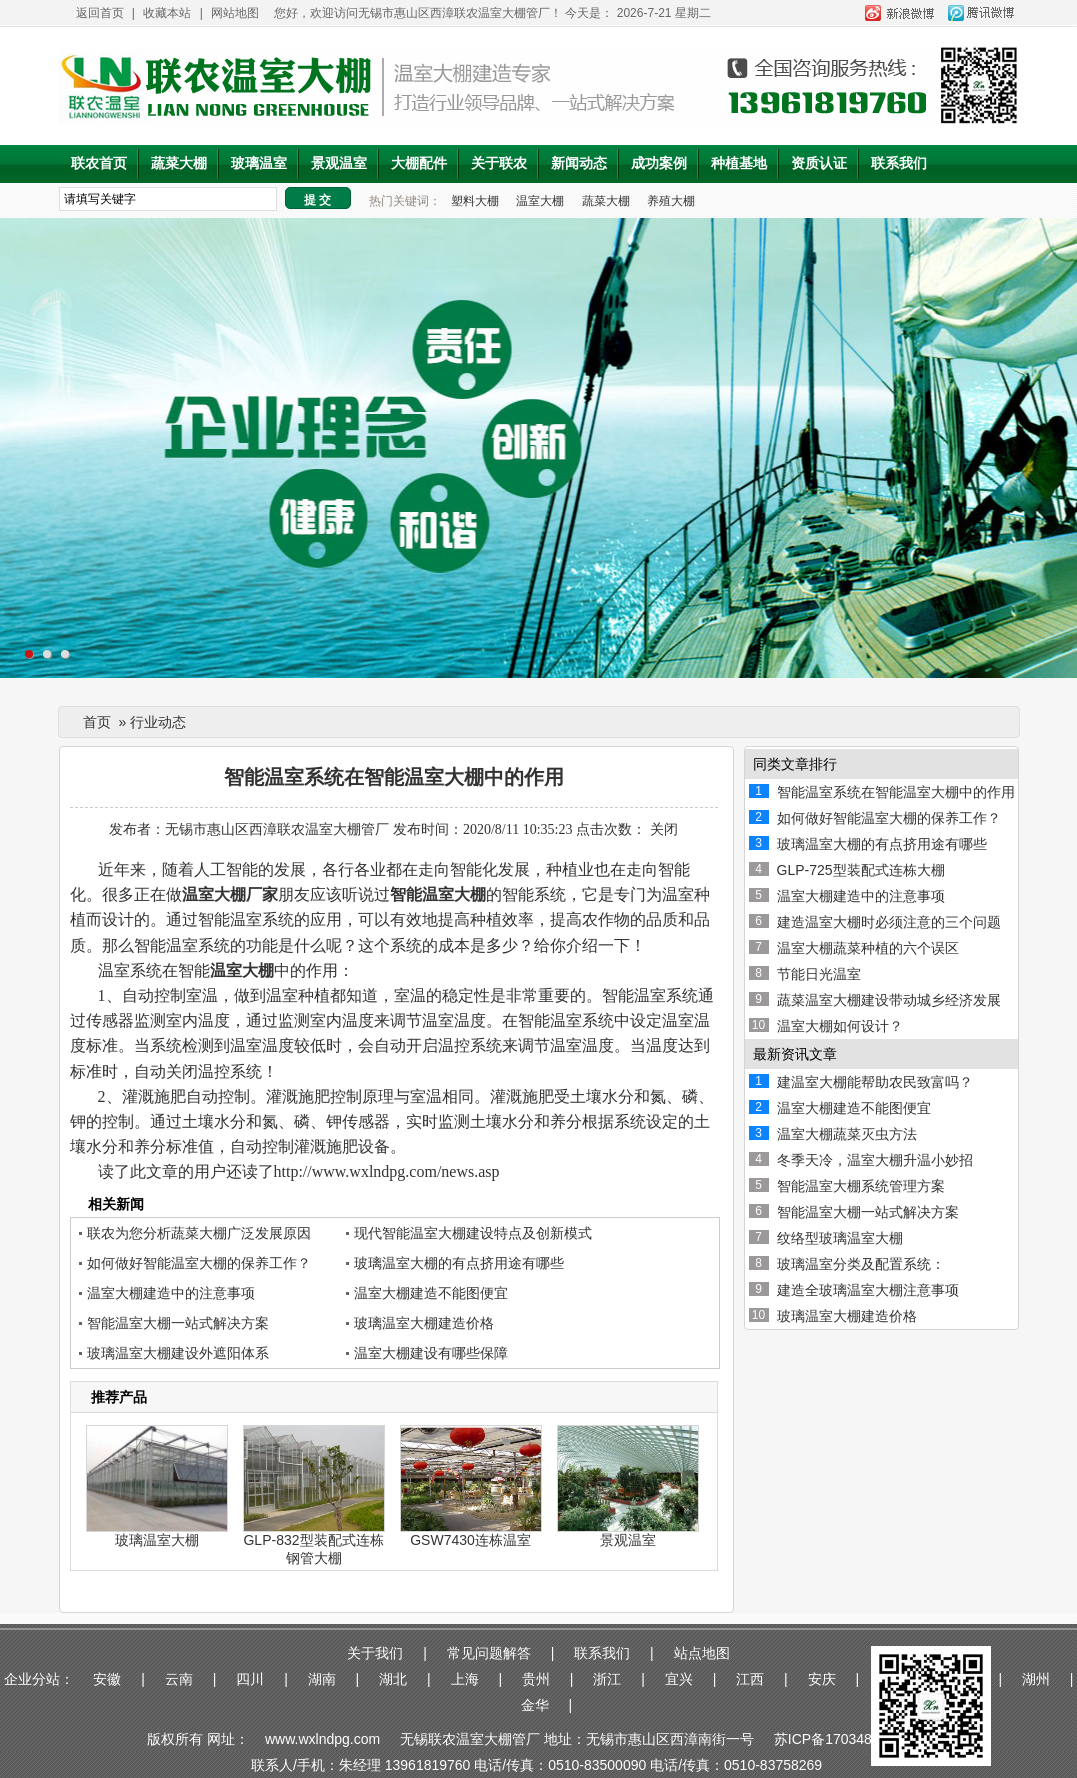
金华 (535, 1705)
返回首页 (100, 13)
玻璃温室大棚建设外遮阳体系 (178, 1353)
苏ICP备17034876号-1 (844, 1739)
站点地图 (702, 1653)
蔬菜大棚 (179, 163)
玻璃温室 (259, 163)
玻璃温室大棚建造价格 (424, 1323)
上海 (465, 1679)
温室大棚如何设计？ (840, 1026)
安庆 (822, 1679)
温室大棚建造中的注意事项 (171, 1293)
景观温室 (339, 163)
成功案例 (659, 163)
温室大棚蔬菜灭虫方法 (847, 1134)
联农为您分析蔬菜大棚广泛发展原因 (199, 1233)
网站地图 (235, 13)
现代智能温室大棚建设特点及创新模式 (473, 1233)
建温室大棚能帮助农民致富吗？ (875, 1082)
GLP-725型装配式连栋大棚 (861, 870)
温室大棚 (540, 201)
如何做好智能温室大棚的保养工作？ (199, 1263)
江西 (750, 1679)
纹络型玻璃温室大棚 (840, 1238)
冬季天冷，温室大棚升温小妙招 (875, 1160)
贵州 (536, 1679)
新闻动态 (579, 163)
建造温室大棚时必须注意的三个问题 (889, 922)
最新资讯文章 (795, 1054)
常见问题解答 (489, 1653)
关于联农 (499, 163)
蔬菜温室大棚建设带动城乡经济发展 (889, 1000)
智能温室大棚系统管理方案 (861, 1186)
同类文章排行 (795, 764)
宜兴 (679, 1679)
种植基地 (739, 163)
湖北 (393, 1679)
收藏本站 (167, 13)
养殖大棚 (671, 201)
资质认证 (819, 163)
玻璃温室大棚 (157, 1540)
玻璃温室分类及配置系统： (861, 1264)
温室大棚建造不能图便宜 (431, 1293)
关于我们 (375, 1653)
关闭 (664, 829)
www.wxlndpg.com (324, 1739)
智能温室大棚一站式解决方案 (178, 1323)
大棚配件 (419, 163)
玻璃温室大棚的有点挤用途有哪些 (459, 1263)
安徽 (107, 1679)
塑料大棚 (475, 201)
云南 (179, 1679)
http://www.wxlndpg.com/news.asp (387, 1171)
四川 (250, 1679)
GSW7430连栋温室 (470, 1540)
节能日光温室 (819, 974)
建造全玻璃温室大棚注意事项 (868, 1290)
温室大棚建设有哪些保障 (431, 1353)
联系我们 (899, 163)
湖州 (1036, 1679)
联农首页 (99, 163)
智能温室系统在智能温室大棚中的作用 (896, 792)
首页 (97, 722)
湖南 (322, 1679)
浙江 (607, 1679)
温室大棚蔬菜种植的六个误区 (868, 948)
